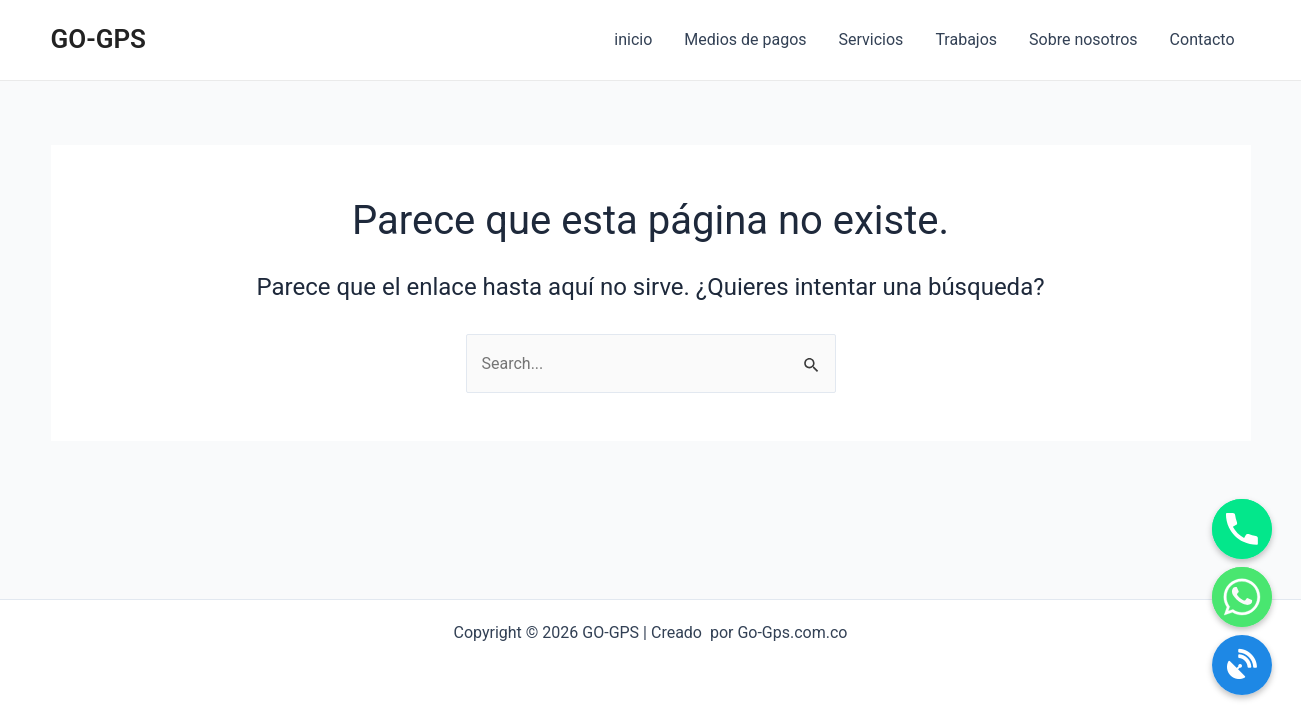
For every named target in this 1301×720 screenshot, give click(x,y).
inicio (633, 39)
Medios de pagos (745, 39)
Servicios (871, 39)
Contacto (1202, 39)
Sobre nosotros (1083, 39)
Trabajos (966, 39)
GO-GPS (98, 39)
